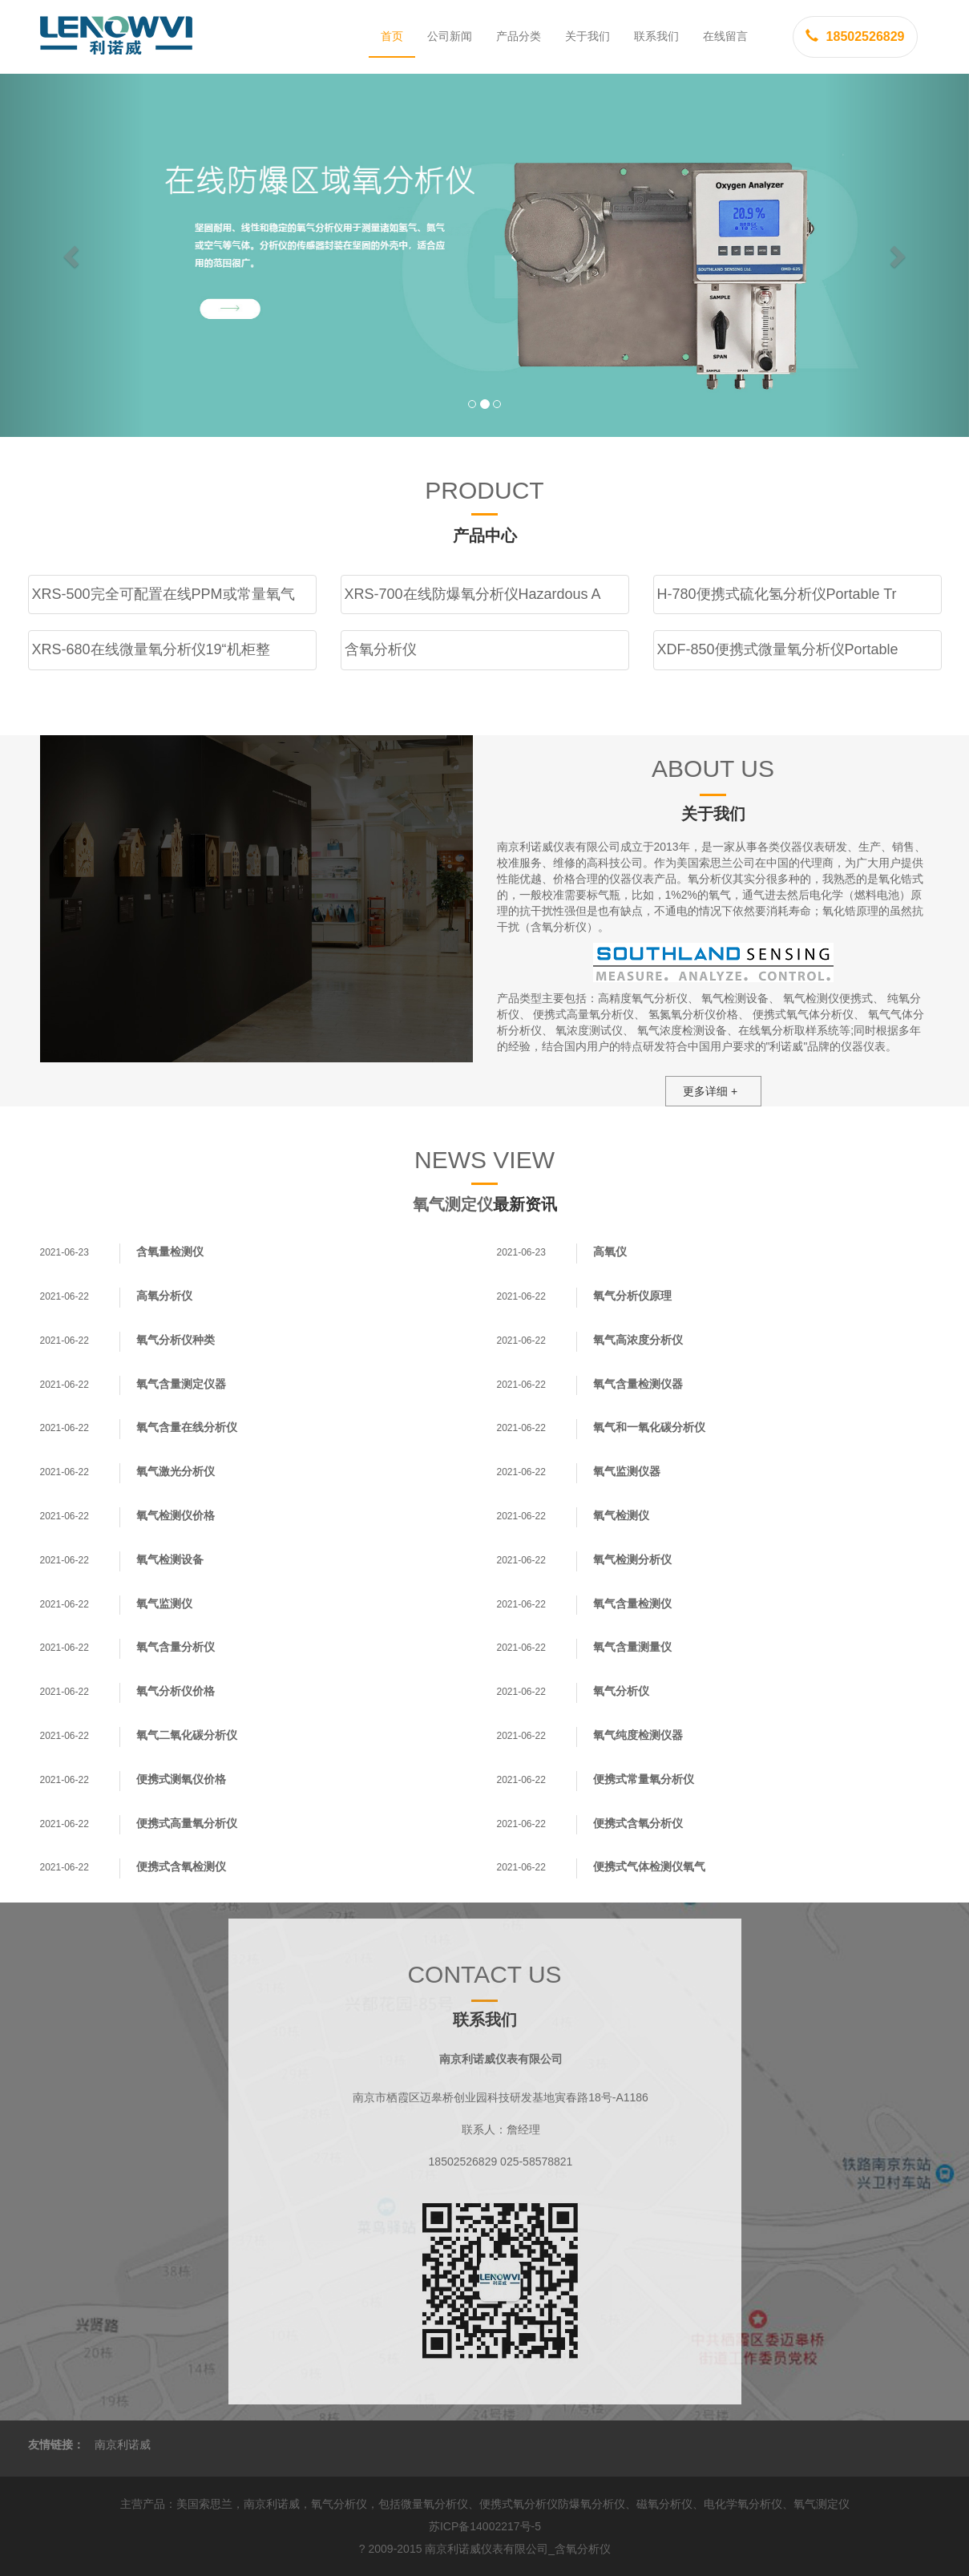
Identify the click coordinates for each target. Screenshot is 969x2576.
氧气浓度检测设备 (682, 1030)
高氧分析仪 (164, 1295)
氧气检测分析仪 (632, 1559)
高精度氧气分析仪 (643, 998)
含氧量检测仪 (170, 1251)
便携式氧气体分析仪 (803, 1014)
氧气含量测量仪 (632, 1646)
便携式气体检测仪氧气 (649, 1866)
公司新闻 (449, 36)
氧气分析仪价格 (175, 1690)
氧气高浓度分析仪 (638, 1339)
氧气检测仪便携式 (828, 998)
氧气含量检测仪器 (638, 1383)
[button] (72, 255)
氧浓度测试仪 (589, 1030)
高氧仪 (610, 1251)
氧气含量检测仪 (632, 1603)
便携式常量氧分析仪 (643, 1779)
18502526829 (855, 36)
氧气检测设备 (735, 998)
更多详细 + (710, 1091)
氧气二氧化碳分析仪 (186, 1735)
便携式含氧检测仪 (181, 1866)
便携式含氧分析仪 (638, 1823)
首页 (392, 36)
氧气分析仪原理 (632, 1295)
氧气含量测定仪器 (181, 1383)
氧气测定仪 (453, 1204)
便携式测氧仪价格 (181, 1779)
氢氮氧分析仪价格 (693, 1014)
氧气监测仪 (164, 1603)
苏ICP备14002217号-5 (485, 2526)
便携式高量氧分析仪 (583, 1014)
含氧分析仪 (583, 2548)
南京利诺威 (123, 2444)
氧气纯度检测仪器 (638, 1735)
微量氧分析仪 (434, 2503)
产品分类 (518, 36)
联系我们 (656, 36)
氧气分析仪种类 (175, 1339)
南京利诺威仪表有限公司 (486, 2548)
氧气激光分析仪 (175, 1471)
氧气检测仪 (621, 1515)
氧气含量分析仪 (175, 1646)
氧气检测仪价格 (175, 1515)
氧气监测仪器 (626, 1471)
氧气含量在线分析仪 (186, 1427)
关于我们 (587, 36)
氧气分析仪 (621, 1690)
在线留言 (725, 36)
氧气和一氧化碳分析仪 (649, 1427)
